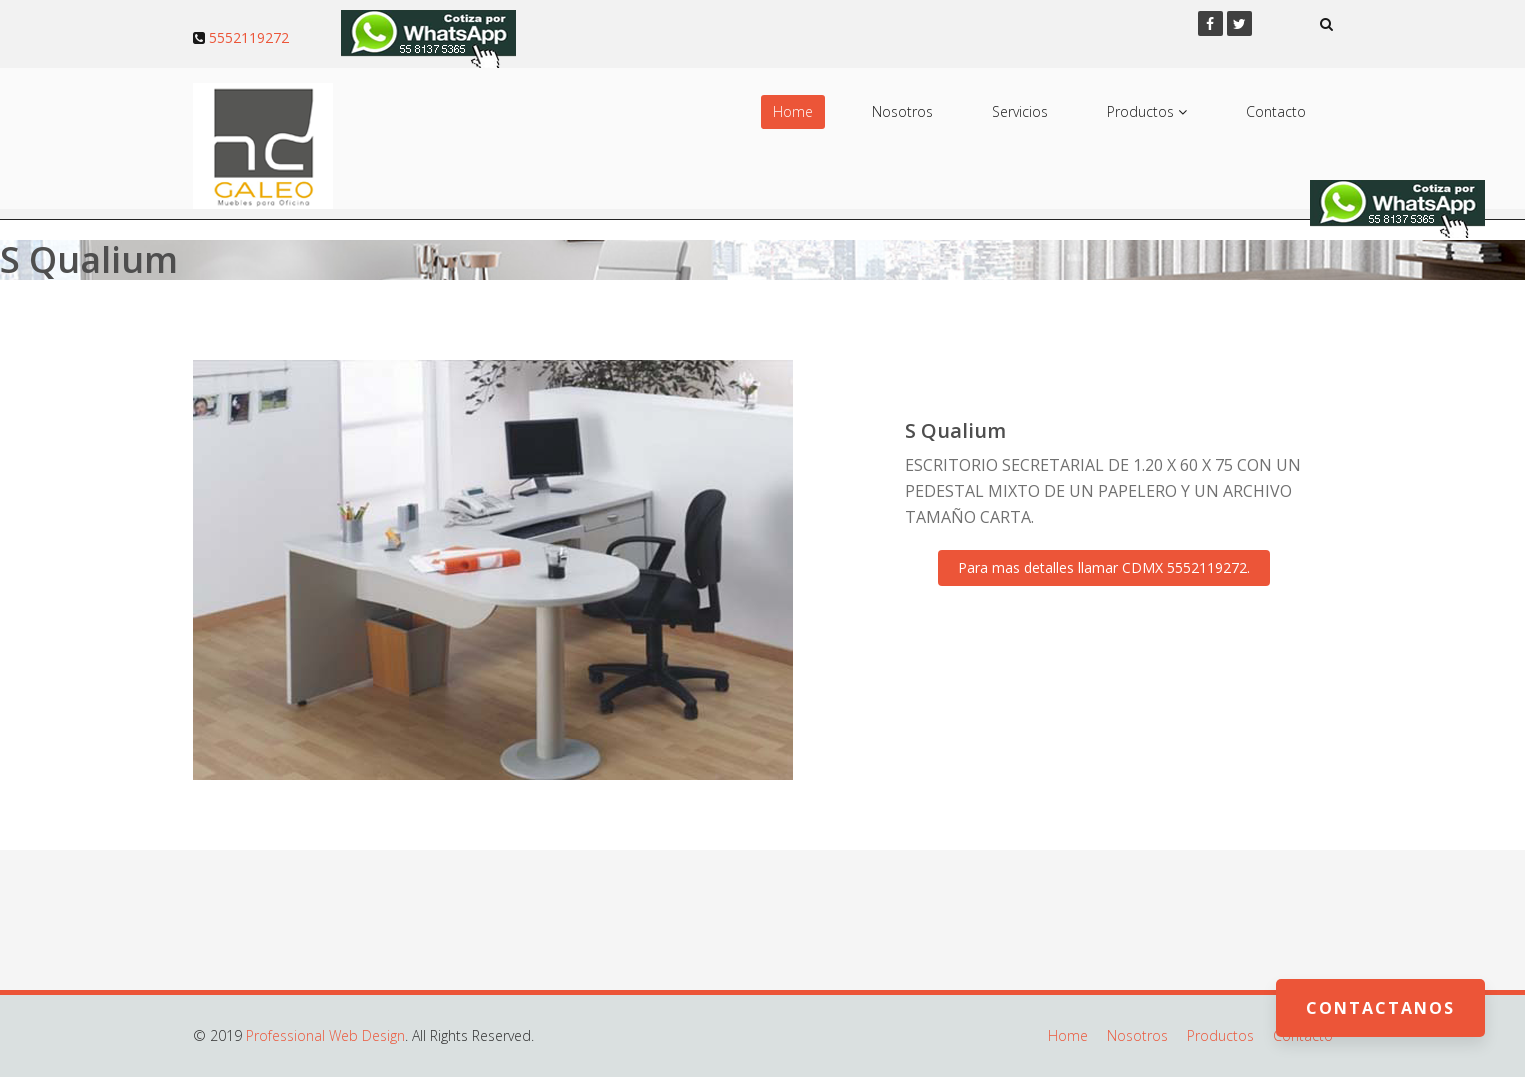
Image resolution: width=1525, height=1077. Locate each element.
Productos (1147, 111)
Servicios (1020, 111)
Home (793, 111)
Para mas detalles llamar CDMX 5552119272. (1104, 567)
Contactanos (1380, 1008)
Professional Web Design (325, 1035)
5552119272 (249, 37)
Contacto (1276, 111)
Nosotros (902, 111)
